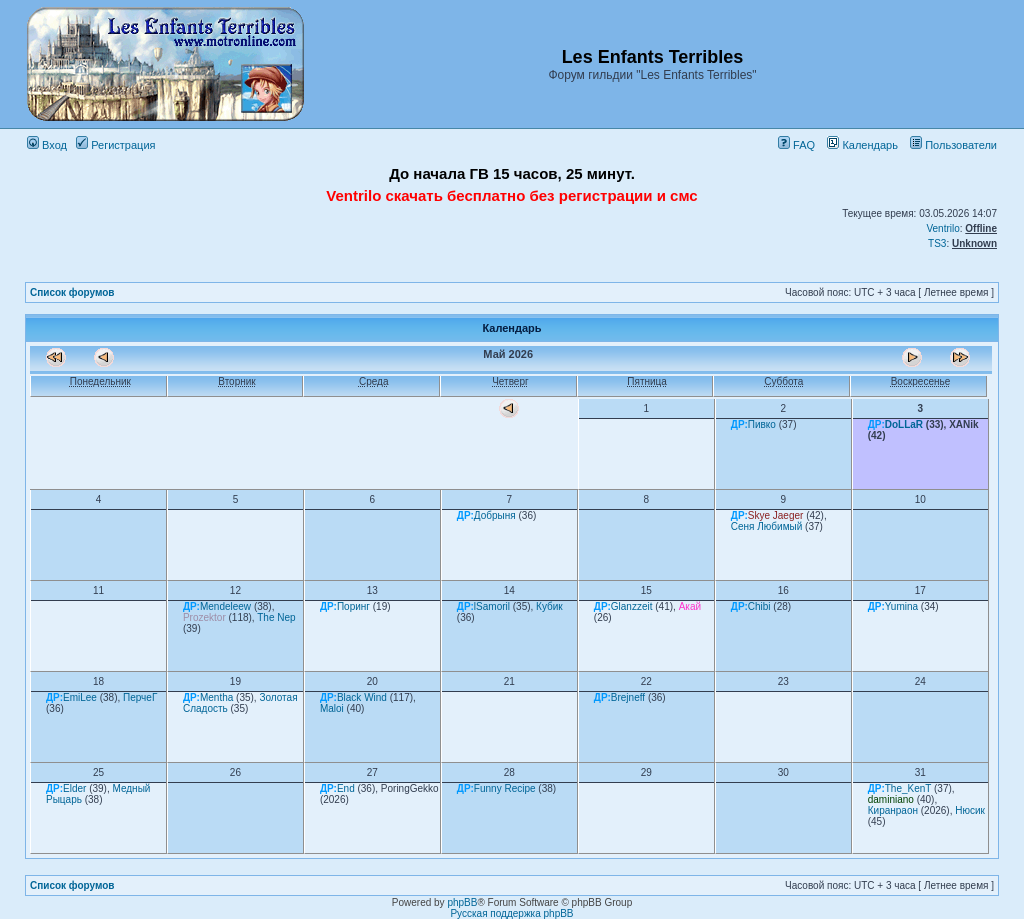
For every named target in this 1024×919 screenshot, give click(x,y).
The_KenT (908, 788)
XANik (963, 424)
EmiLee (80, 697)
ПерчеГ (140, 697)
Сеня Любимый (767, 526)
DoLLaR (904, 424)
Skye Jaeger (776, 515)
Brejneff (628, 697)
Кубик (549, 606)
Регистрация (115, 145)
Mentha (216, 697)
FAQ (796, 145)
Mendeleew (225, 606)
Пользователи (953, 145)
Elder (74, 788)
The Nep (276, 617)
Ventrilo (942, 228)
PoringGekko (410, 788)
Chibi (759, 606)
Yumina (901, 606)
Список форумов (72, 292)
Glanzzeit (632, 606)
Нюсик (970, 810)
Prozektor (204, 617)
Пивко (762, 424)
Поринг (353, 606)
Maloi (332, 708)
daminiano (891, 799)
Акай (690, 606)
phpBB (462, 902)
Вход (47, 145)
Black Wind (362, 697)
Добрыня (495, 515)
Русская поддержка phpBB (511, 913)
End (346, 788)
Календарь (862, 145)
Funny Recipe (505, 788)
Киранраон (893, 810)
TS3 (937, 243)
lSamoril (492, 606)
